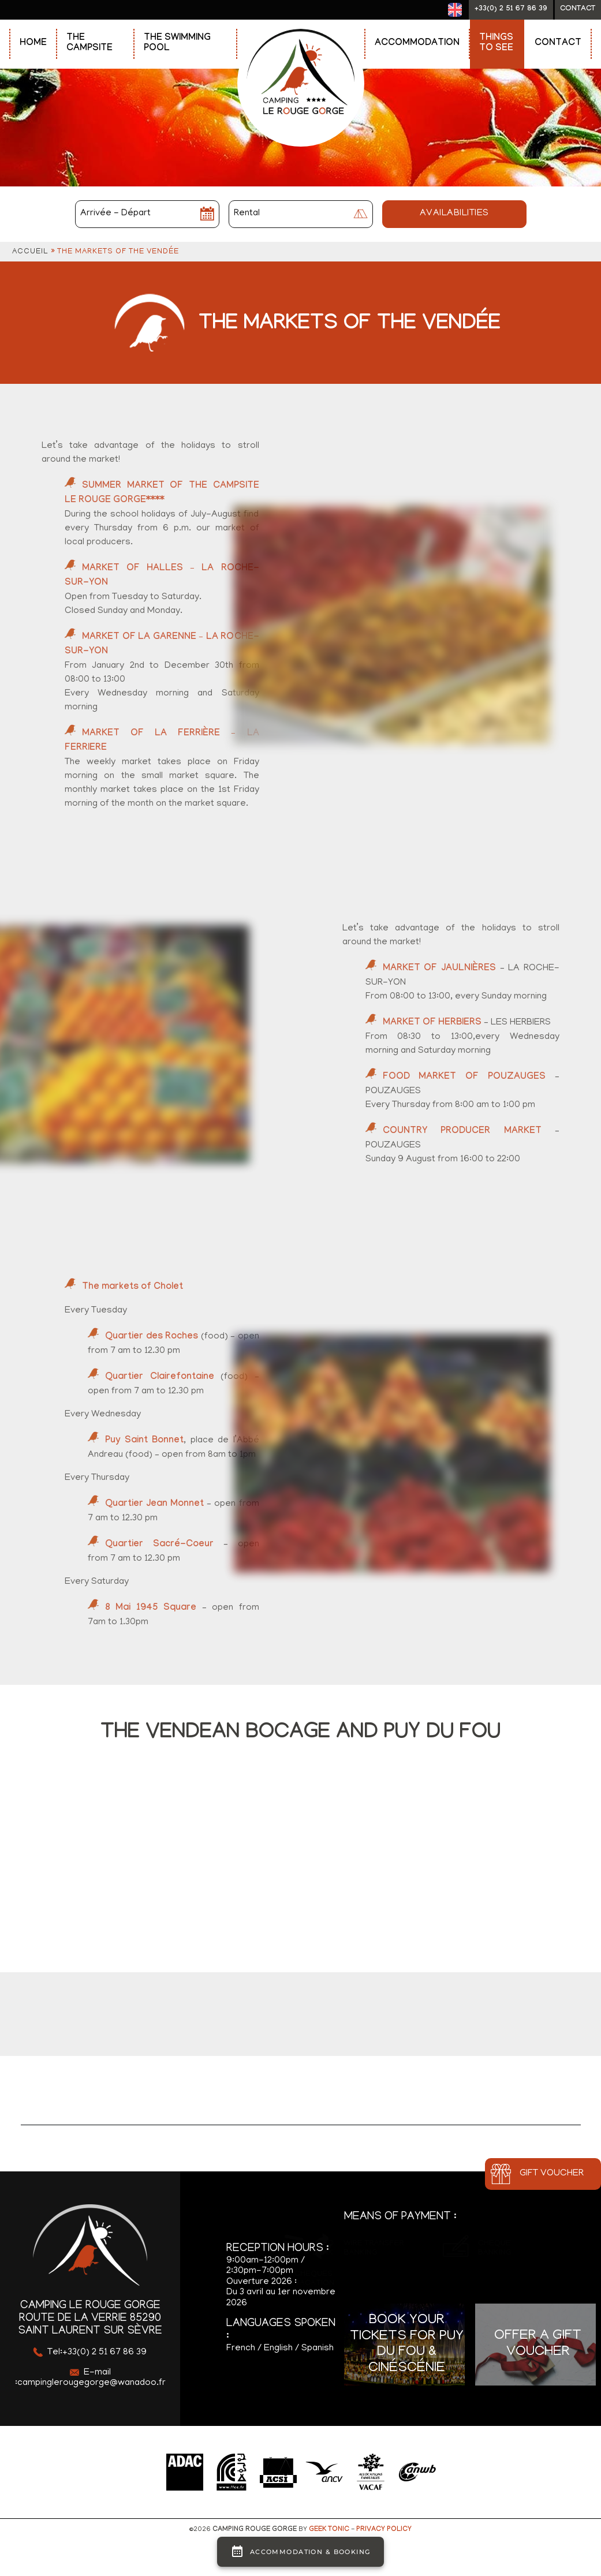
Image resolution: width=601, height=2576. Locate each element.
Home (33, 43)
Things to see (496, 43)
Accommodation (417, 43)
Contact (558, 43)
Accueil (30, 252)
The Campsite (89, 43)
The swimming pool (177, 43)
